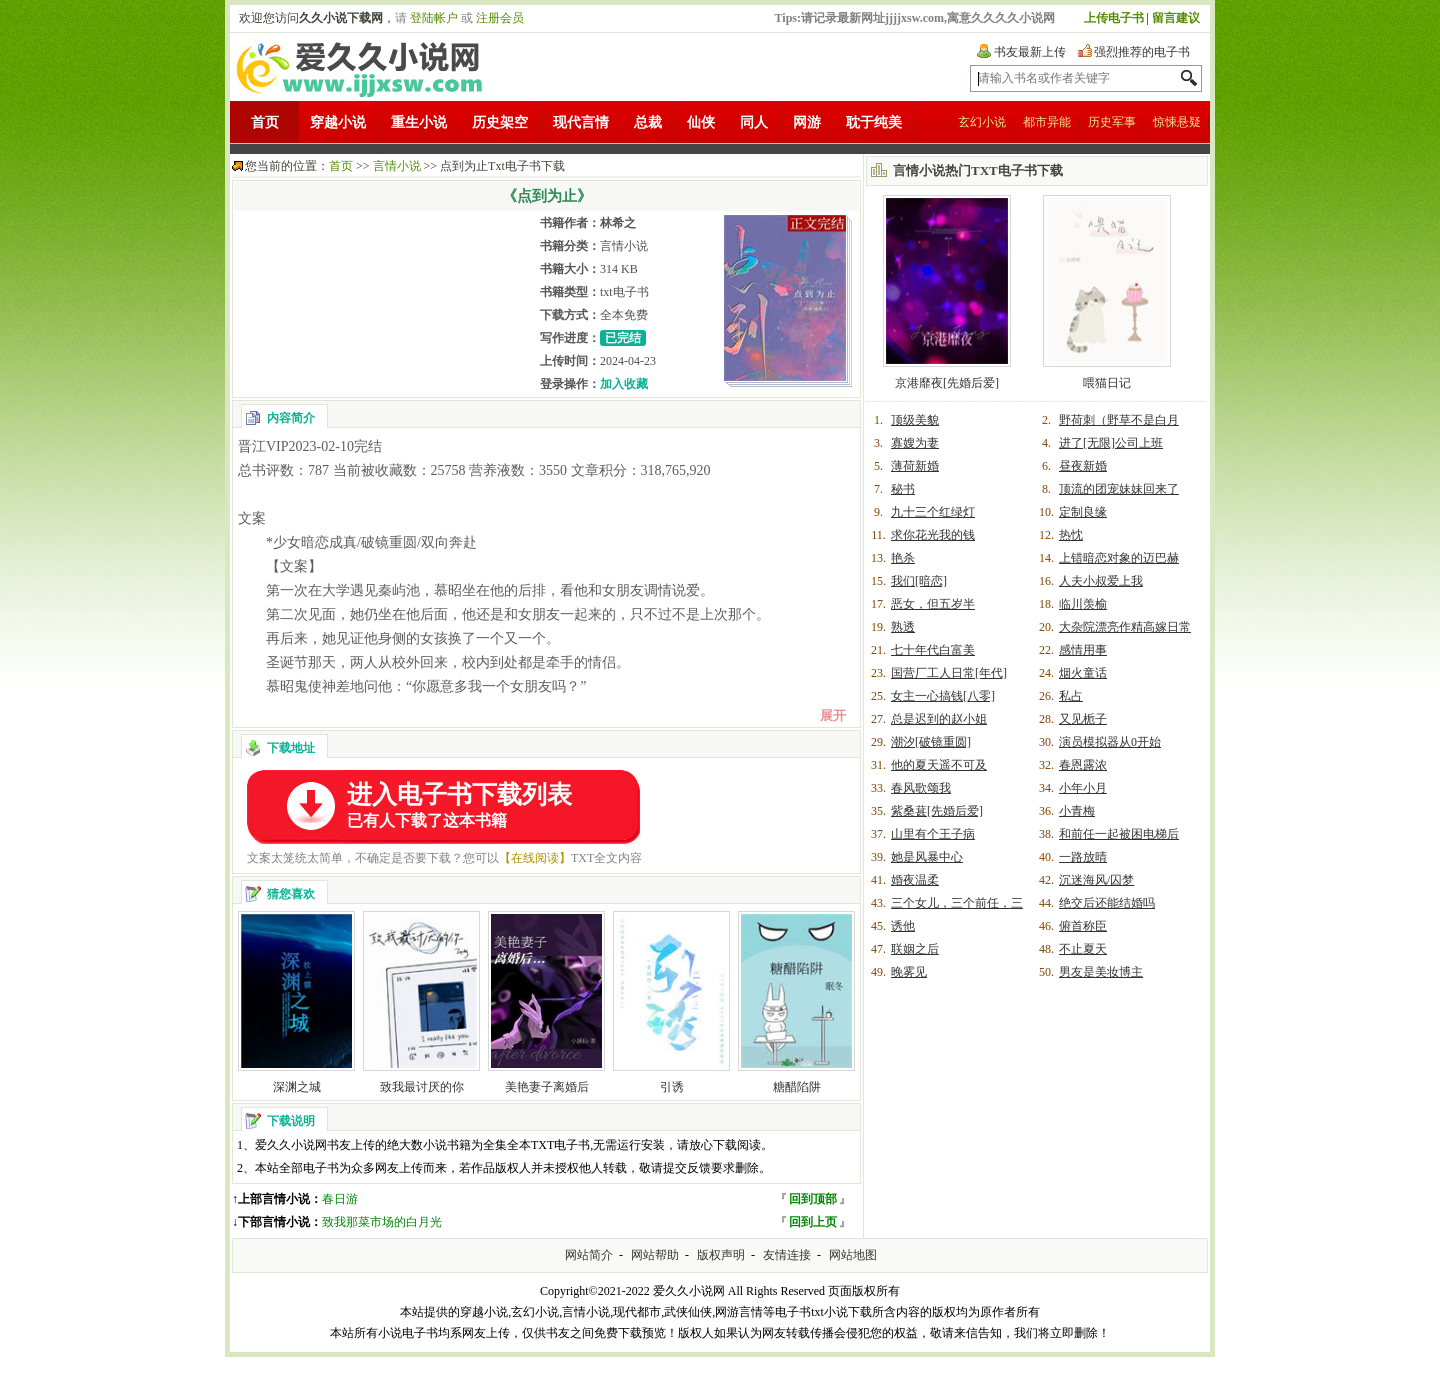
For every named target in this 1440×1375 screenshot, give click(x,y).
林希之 (618, 223)
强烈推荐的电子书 (1142, 52)
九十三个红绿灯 (933, 512)
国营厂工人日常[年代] (949, 673)
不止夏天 (1083, 949)
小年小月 (1083, 788)
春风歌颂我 (921, 788)
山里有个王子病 (933, 834)
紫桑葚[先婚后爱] (937, 811)
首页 (265, 122)
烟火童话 (1083, 673)
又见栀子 (1083, 719)
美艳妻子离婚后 (547, 1087)
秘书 (903, 489)
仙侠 (701, 122)
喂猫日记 (1107, 383)
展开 (833, 715)
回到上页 (813, 1222)
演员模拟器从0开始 (1110, 742)
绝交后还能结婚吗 (1107, 903)
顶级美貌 (915, 420)
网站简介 (589, 1255)
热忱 (1071, 535)
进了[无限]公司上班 (1111, 443)
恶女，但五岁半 (933, 604)
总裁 (648, 122)
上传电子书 (1114, 18)
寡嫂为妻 (915, 443)
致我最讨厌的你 (422, 1087)
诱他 (903, 926)
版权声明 (721, 1255)
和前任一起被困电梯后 (1119, 834)
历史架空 (500, 122)
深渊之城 (297, 1087)
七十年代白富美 (933, 650)
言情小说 (397, 166)
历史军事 (1112, 122)
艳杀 (903, 558)
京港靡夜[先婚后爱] (947, 383)
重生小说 (419, 122)
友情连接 (787, 1255)
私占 (1071, 696)
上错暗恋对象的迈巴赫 (1119, 558)
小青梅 (1077, 811)
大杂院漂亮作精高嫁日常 (1125, 627)
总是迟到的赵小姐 (939, 719)
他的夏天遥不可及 (939, 765)
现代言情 (581, 122)
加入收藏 (624, 384)
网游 (807, 122)
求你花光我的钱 (933, 535)
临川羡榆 (1083, 604)
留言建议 (1176, 18)
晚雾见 (909, 972)
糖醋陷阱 (797, 1087)
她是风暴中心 (927, 857)
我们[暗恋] (919, 581)
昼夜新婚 (1083, 466)
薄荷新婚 (915, 466)
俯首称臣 (1083, 926)
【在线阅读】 (535, 858)
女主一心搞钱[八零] (943, 696)
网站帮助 (655, 1255)
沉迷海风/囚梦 (1096, 880)
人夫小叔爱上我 (1101, 581)
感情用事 (1083, 650)
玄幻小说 (982, 122)
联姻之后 (915, 949)
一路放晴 (1083, 857)
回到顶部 (813, 1199)
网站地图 (853, 1255)
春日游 (340, 1199)
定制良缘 (1083, 512)
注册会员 (500, 18)
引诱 (672, 1087)
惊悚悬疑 (1177, 122)
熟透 (903, 627)
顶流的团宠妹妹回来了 (1119, 489)
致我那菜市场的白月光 (382, 1222)
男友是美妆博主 (1101, 972)
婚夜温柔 (915, 880)
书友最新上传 (1030, 52)
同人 (754, 122)
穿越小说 (338, 122)
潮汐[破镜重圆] (931, 742)
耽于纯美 (874, 122)
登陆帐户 (434, 18)
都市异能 (1047, 122)
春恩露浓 (1083, 765)
